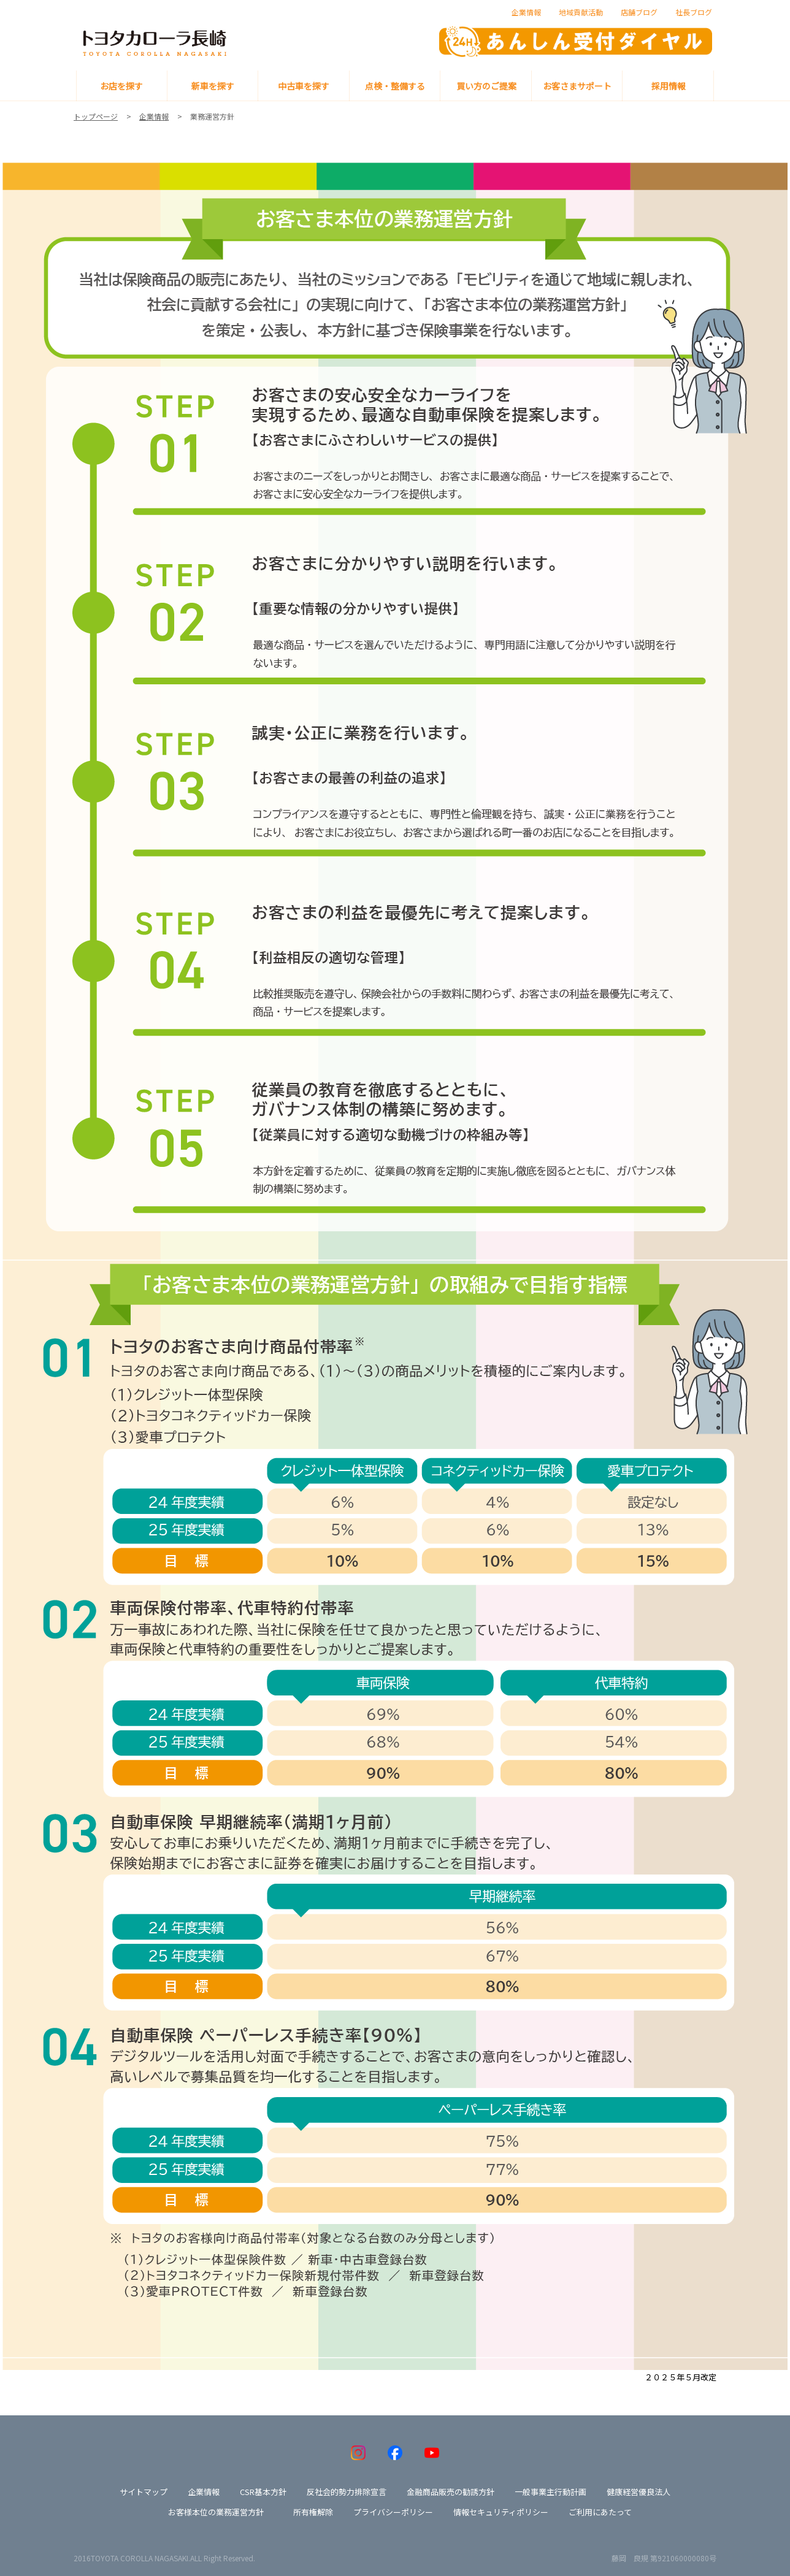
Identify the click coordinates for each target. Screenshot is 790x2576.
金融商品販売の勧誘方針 (450, 2492)
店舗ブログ (639, 12)
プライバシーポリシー (393, 2512)
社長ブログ (693, 12)
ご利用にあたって (600, 2512)
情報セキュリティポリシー (500, 2512)
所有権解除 (313, 2512)
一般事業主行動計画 (550, 2492)
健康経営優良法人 (638, 2492)
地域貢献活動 (581, 12)
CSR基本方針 (263, 2492)
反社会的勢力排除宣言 (346, 2492)
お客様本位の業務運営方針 (216, 2512)
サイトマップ (143, 2492)
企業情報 (526, 12)
